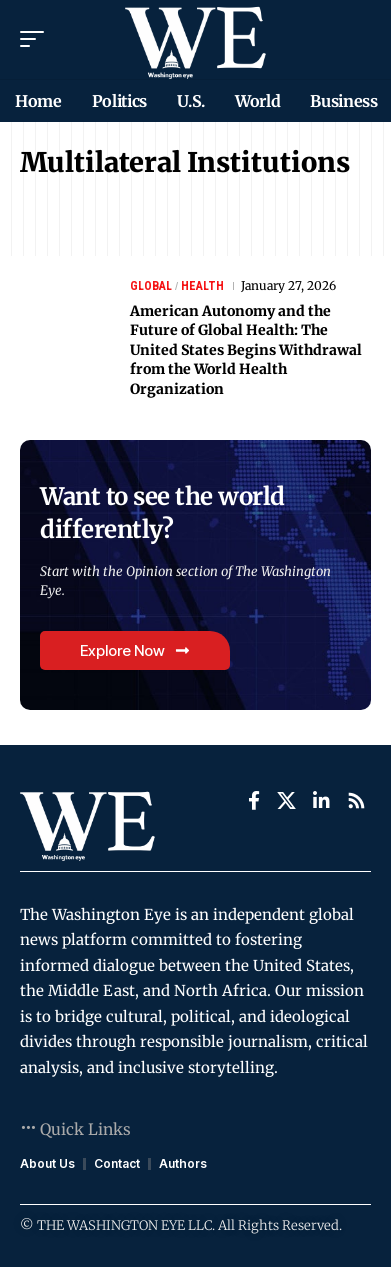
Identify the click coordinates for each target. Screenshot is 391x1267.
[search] (356, 39)
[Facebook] (254, 801)
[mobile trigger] (37, 39)
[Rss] (356, 801)
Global (151, 286)
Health (202, 286)
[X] (286, 801)
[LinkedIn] (321, 801)
